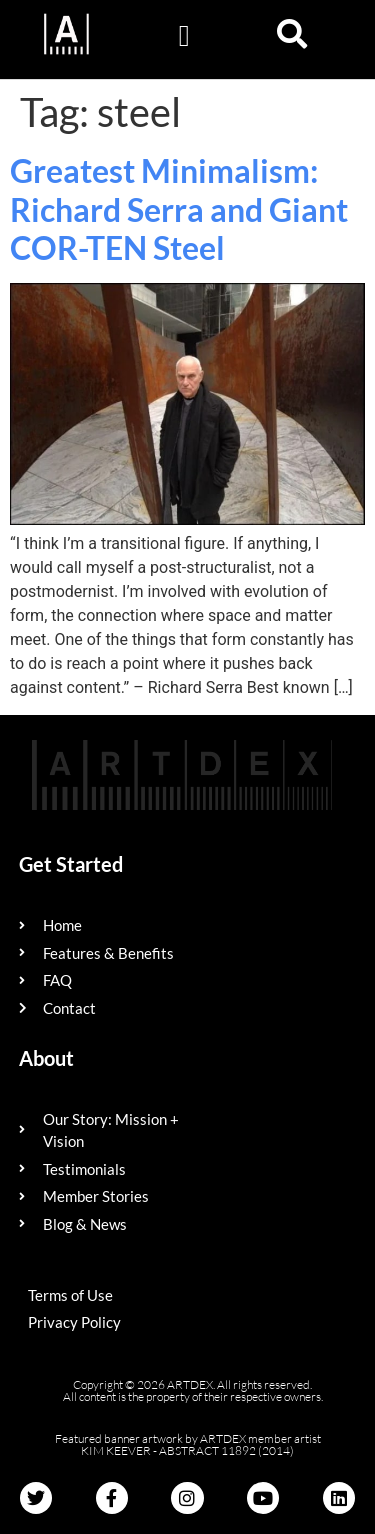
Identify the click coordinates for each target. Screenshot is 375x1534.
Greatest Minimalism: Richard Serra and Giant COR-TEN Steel (179, 209)
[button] (184, 35)
